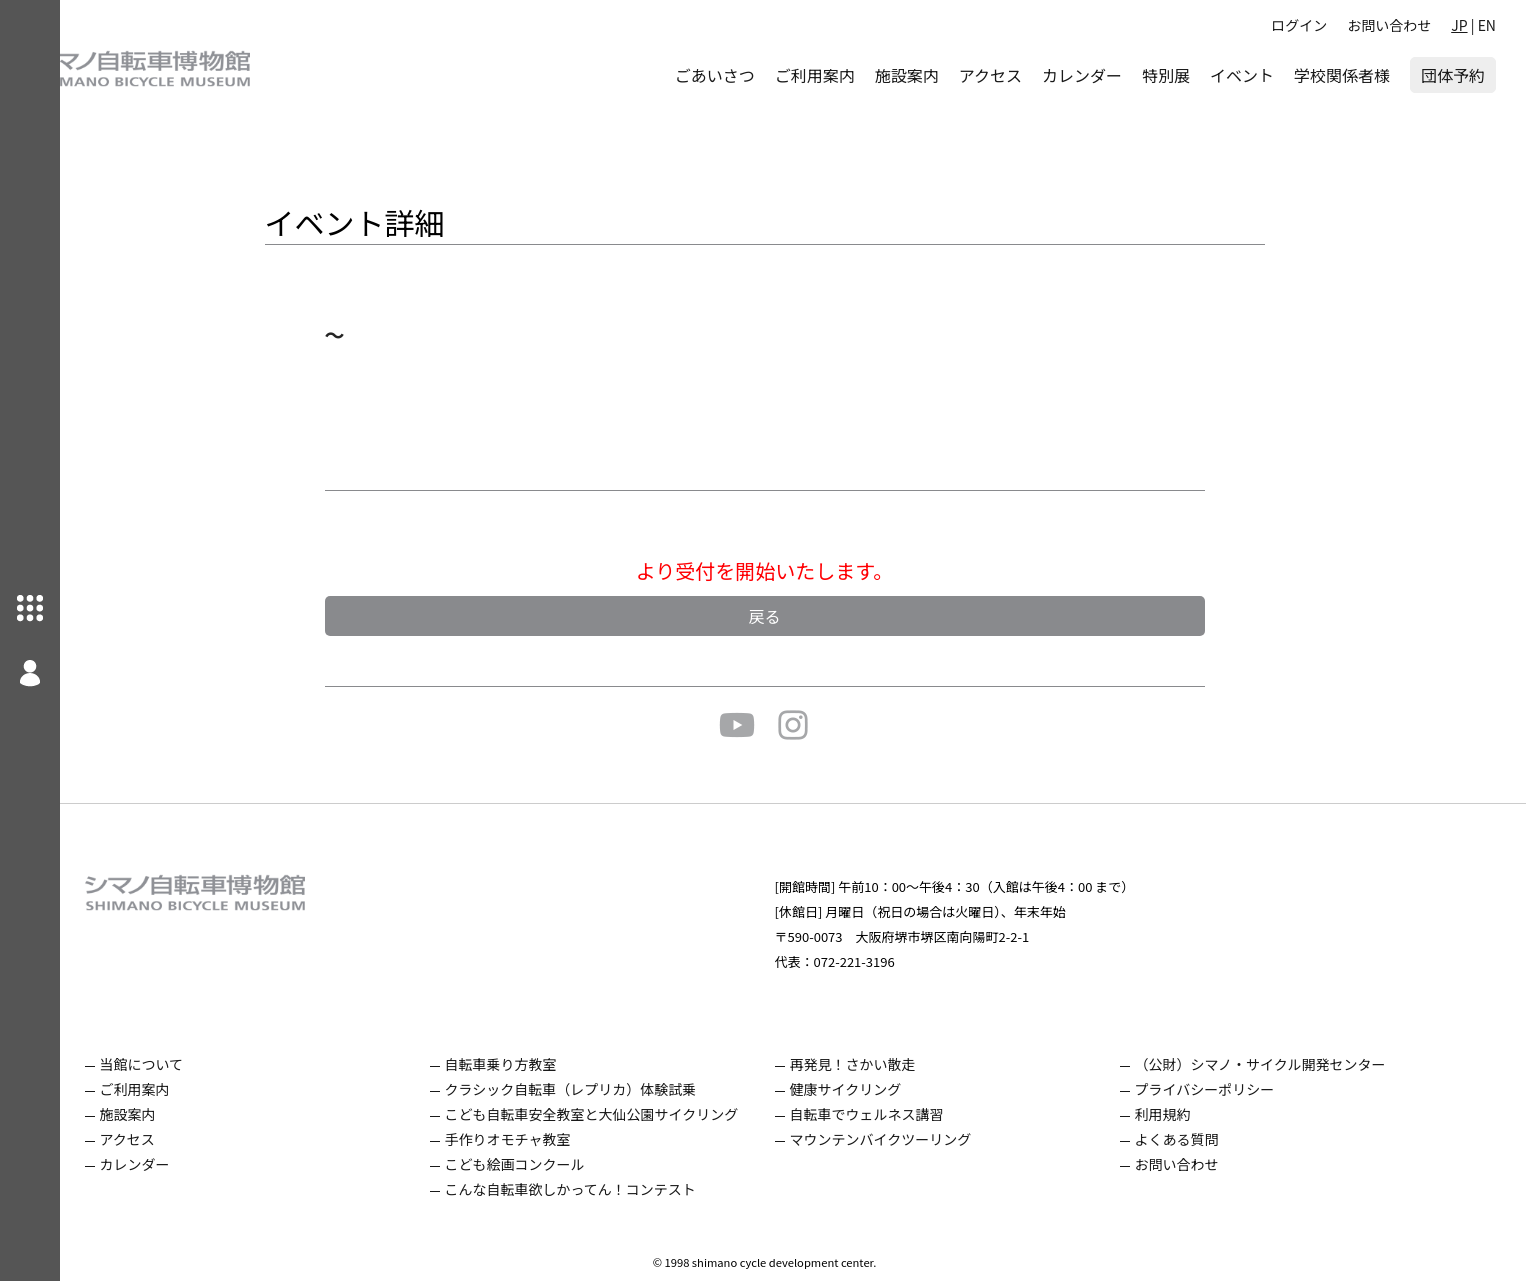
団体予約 (1453, 75)
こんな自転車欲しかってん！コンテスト (598, 1189)
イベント (1242, 75)
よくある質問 (1205, 1139)
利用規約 (1191, 1114)
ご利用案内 (815, 75)
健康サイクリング (874, 1089)
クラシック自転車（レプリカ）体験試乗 (599, 1089)
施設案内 (907, 75)
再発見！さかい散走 (881, 1064)
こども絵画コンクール (543, 1164)
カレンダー (1082, 75)
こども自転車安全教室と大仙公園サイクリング (620, 1114)
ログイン (1299, 25)
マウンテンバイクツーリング (909, 1139)
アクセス (990, 75)
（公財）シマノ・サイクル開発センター (1288, 1064)
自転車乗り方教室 (529, 1064)
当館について (170, 1064)
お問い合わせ (1389, 25)
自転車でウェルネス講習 (895, 1114)
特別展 (1166, 75)
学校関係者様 (1342, 75)
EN (1487, 25)
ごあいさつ (715, 75)
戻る (793, 616)
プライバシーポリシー (1233, 1089)
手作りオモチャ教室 (536, 1139)
